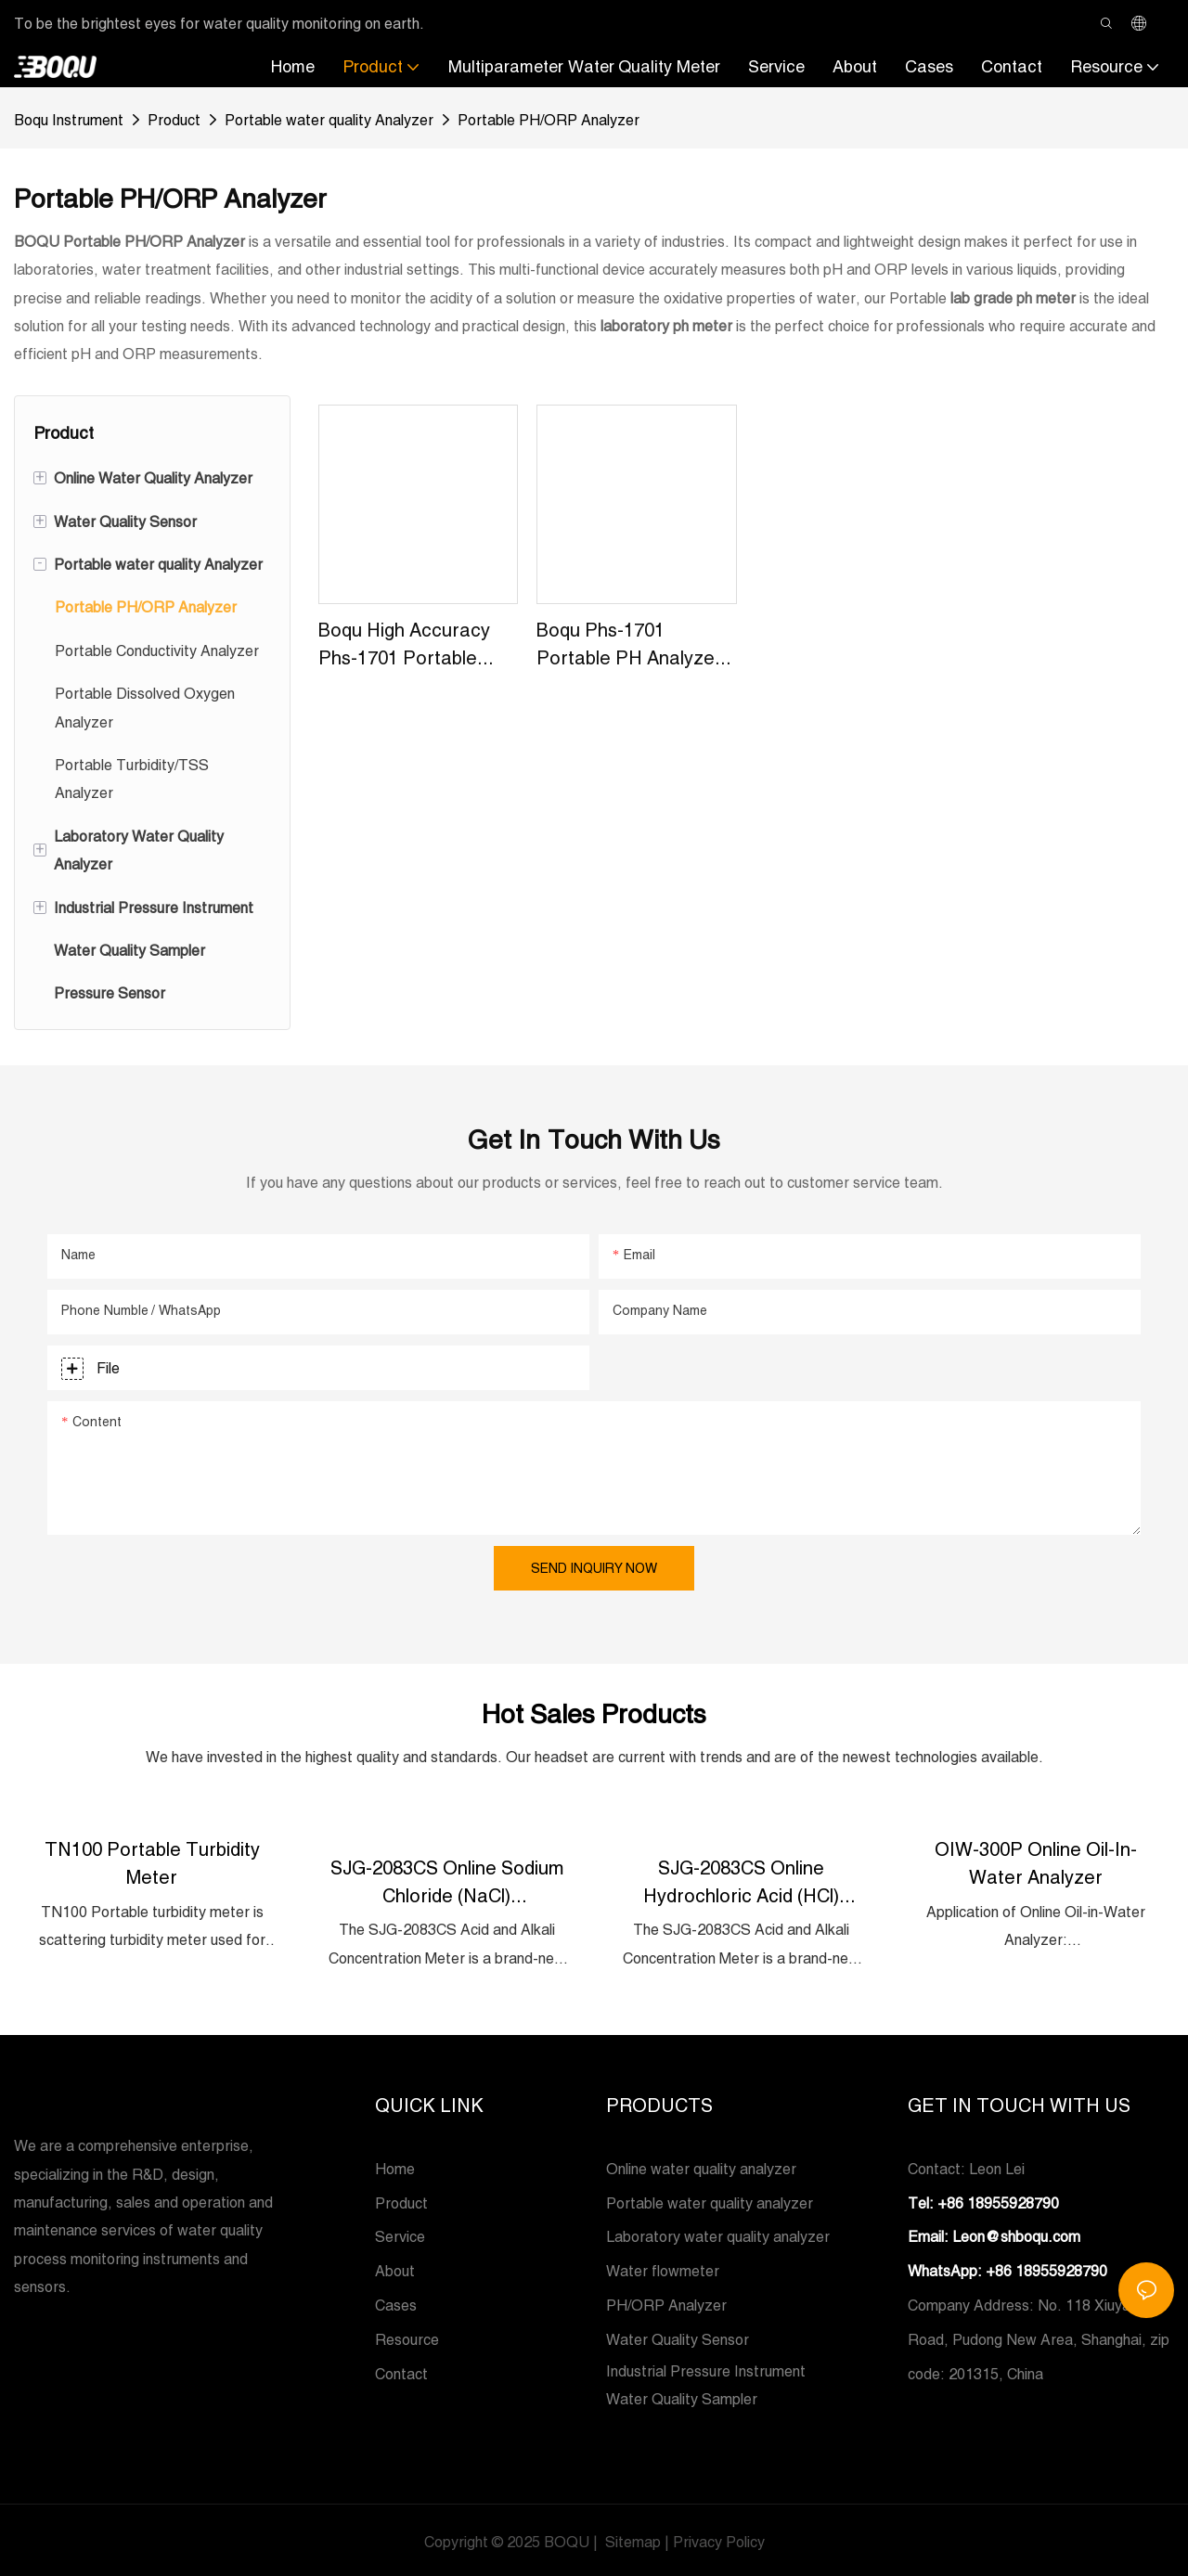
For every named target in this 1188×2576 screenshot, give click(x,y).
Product (174, 119)
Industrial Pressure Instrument (706, 2367)
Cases (396, 2302)
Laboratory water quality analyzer (718, 2233)
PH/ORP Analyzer (666, 2302)
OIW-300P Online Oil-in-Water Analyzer (1036, 1862)
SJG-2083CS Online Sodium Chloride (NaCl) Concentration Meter (446, 1880)
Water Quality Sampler (681, 2396)
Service (400, 2233)
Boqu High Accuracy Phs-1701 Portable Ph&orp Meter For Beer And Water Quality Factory (404, 645)
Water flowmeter (662, 2268)
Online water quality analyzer (701, 2165)
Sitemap (631, 2539)
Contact (401, 2370)
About (395, 2268)
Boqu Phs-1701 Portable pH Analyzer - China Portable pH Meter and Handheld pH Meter (634, 645)
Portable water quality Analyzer (329, 119)
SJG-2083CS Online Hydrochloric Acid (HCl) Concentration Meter (741, 1880)
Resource (407, 2336)
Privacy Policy (719, 2539)
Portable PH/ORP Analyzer (548, 119)
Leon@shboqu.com (1016, 2233)
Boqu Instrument (68, 119)
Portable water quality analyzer (709, 2199)
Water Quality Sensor (677, 2336)
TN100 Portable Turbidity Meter (152, 1862)
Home (395, 2165)
